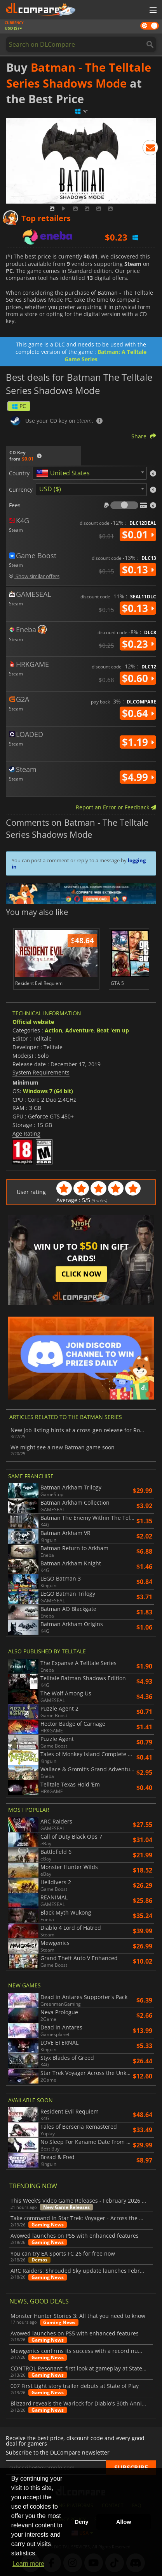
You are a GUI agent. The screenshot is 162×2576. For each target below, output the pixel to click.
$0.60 (138, 678)
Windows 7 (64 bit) (48, 1091)
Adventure (79, 1030)
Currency (21, 489)
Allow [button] (123, 2522)
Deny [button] (81, 2522)
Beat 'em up (113, 1030)
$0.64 (138, 713)
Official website (33, 1021)
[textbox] (64, 473)
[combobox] (90, 473)
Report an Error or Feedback (116, 807)
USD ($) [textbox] (50, 489)
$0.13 (138, 569)
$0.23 (138, 644)
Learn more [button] (28, 2563)
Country (19, 473)
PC (19, 406)
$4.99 (138, 777)
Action (53, 1030)
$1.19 (138, 742)
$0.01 (138, 534)
